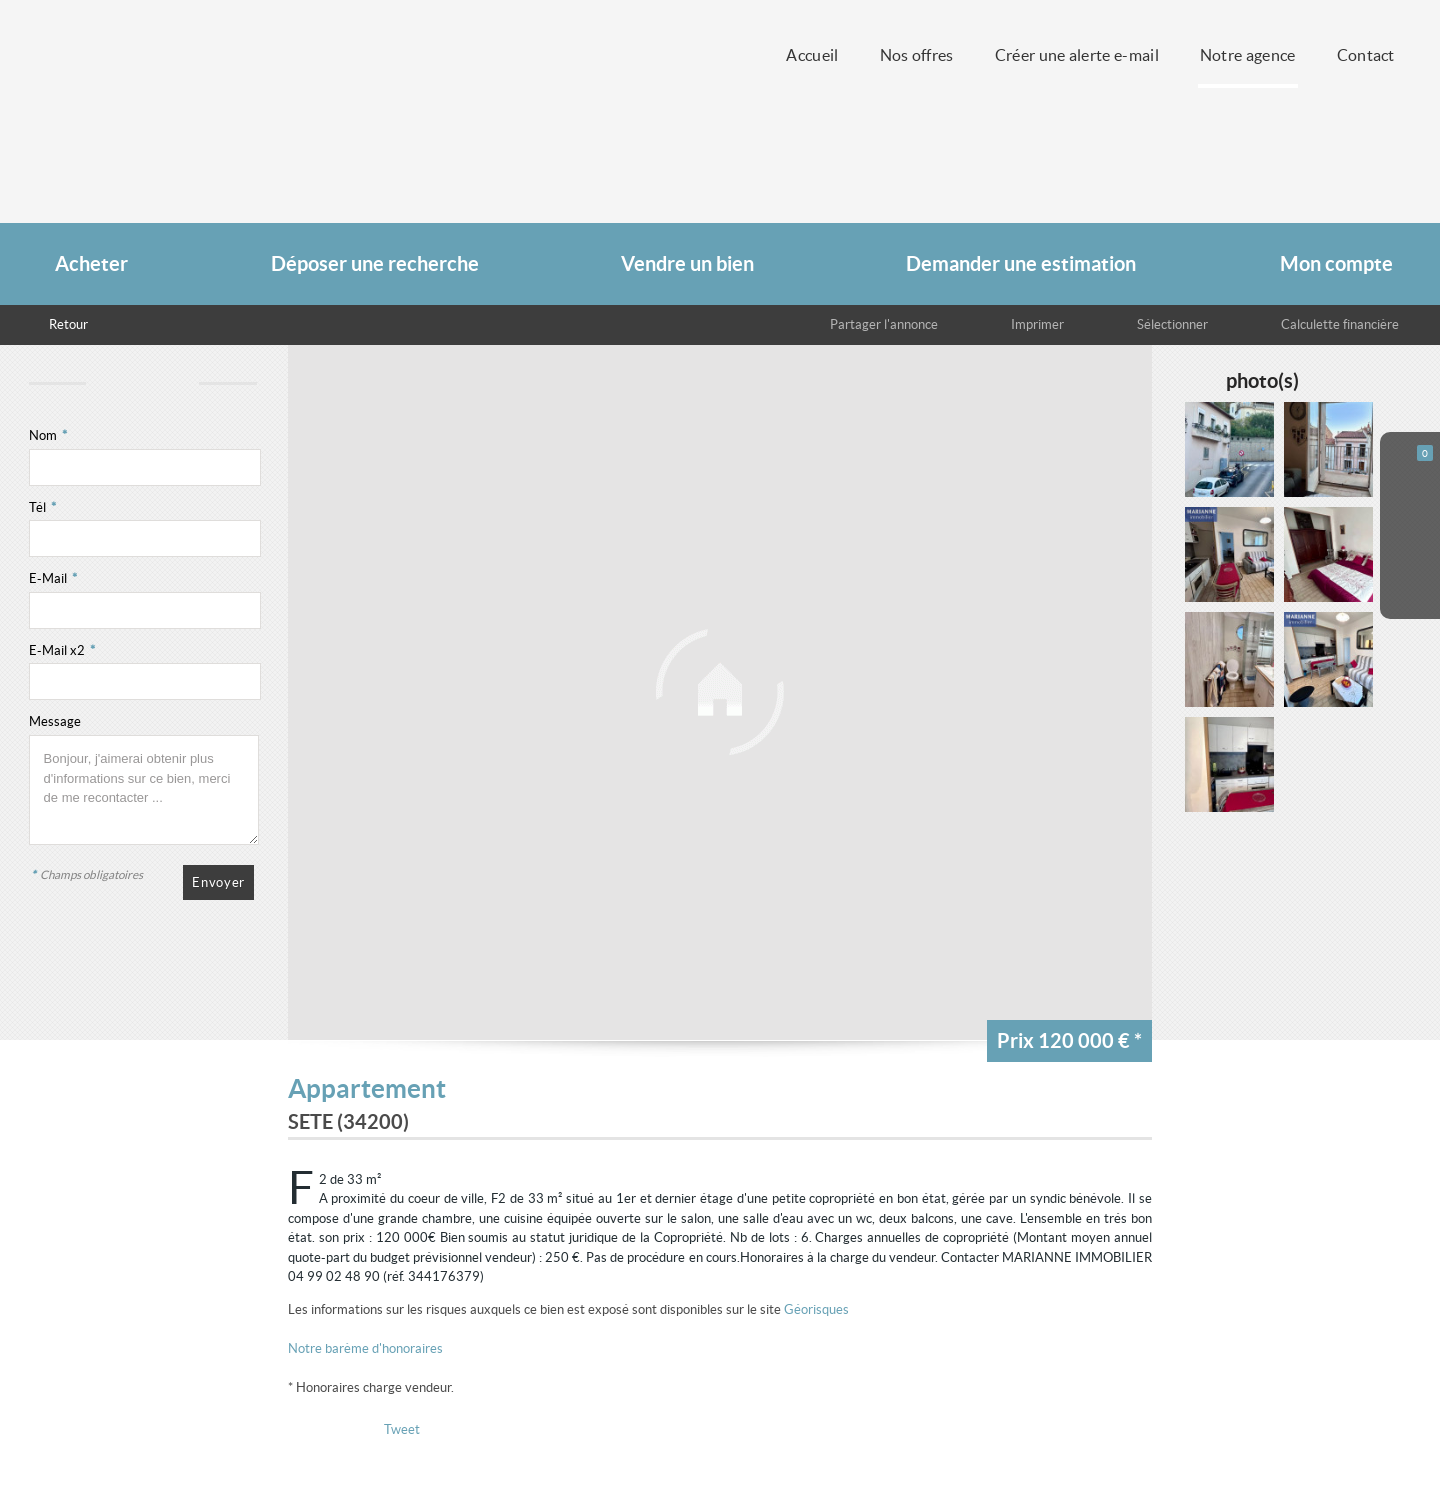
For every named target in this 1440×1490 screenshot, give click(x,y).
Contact (1366, 55)
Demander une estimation (1021, 264)
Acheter (91, 264)
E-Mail (53, 578)
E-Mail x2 (62, 650)
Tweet (402, 1429)
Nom (48, 435)
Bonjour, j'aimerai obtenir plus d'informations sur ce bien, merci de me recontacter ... (144, 790)
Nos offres (917, 55)
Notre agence (1248, 55)
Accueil (812, 55)
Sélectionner (1172, 324)
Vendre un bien (687, 264)
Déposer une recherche (375, 264)
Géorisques (816, 1309)
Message (55, 721)
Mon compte (1336, 264)
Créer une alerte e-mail (1077, 55)
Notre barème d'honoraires (367, 1348)
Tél (42, 507)
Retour (68, 324)
